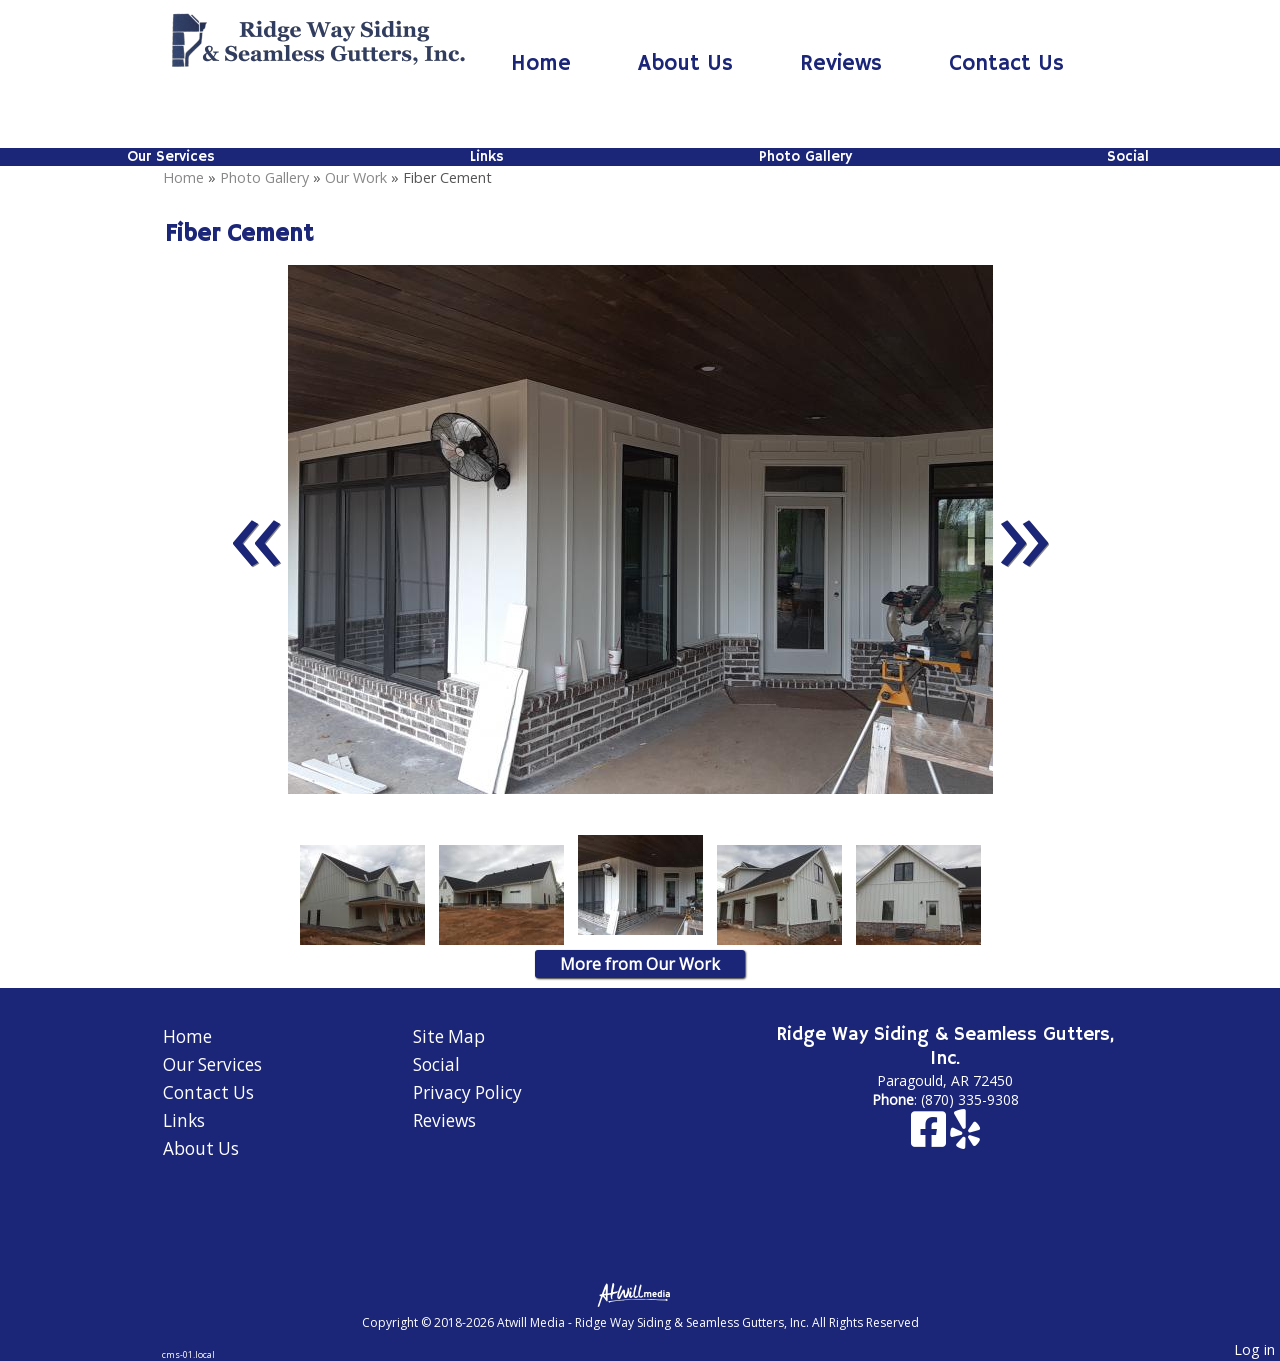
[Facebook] (930, 1138)
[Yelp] (965, 1138)
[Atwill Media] (640, 1293)
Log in (1254, 1349)
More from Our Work (640, 964)
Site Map (449, 1036)
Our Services (171, 157)
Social (1128, 157)
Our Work (356, 177)
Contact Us (1006, 64)
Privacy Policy (467, 1092)
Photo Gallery (805, 157)
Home (541, 64)
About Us (685, 64)
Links (487, 157)
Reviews (841, 64)
